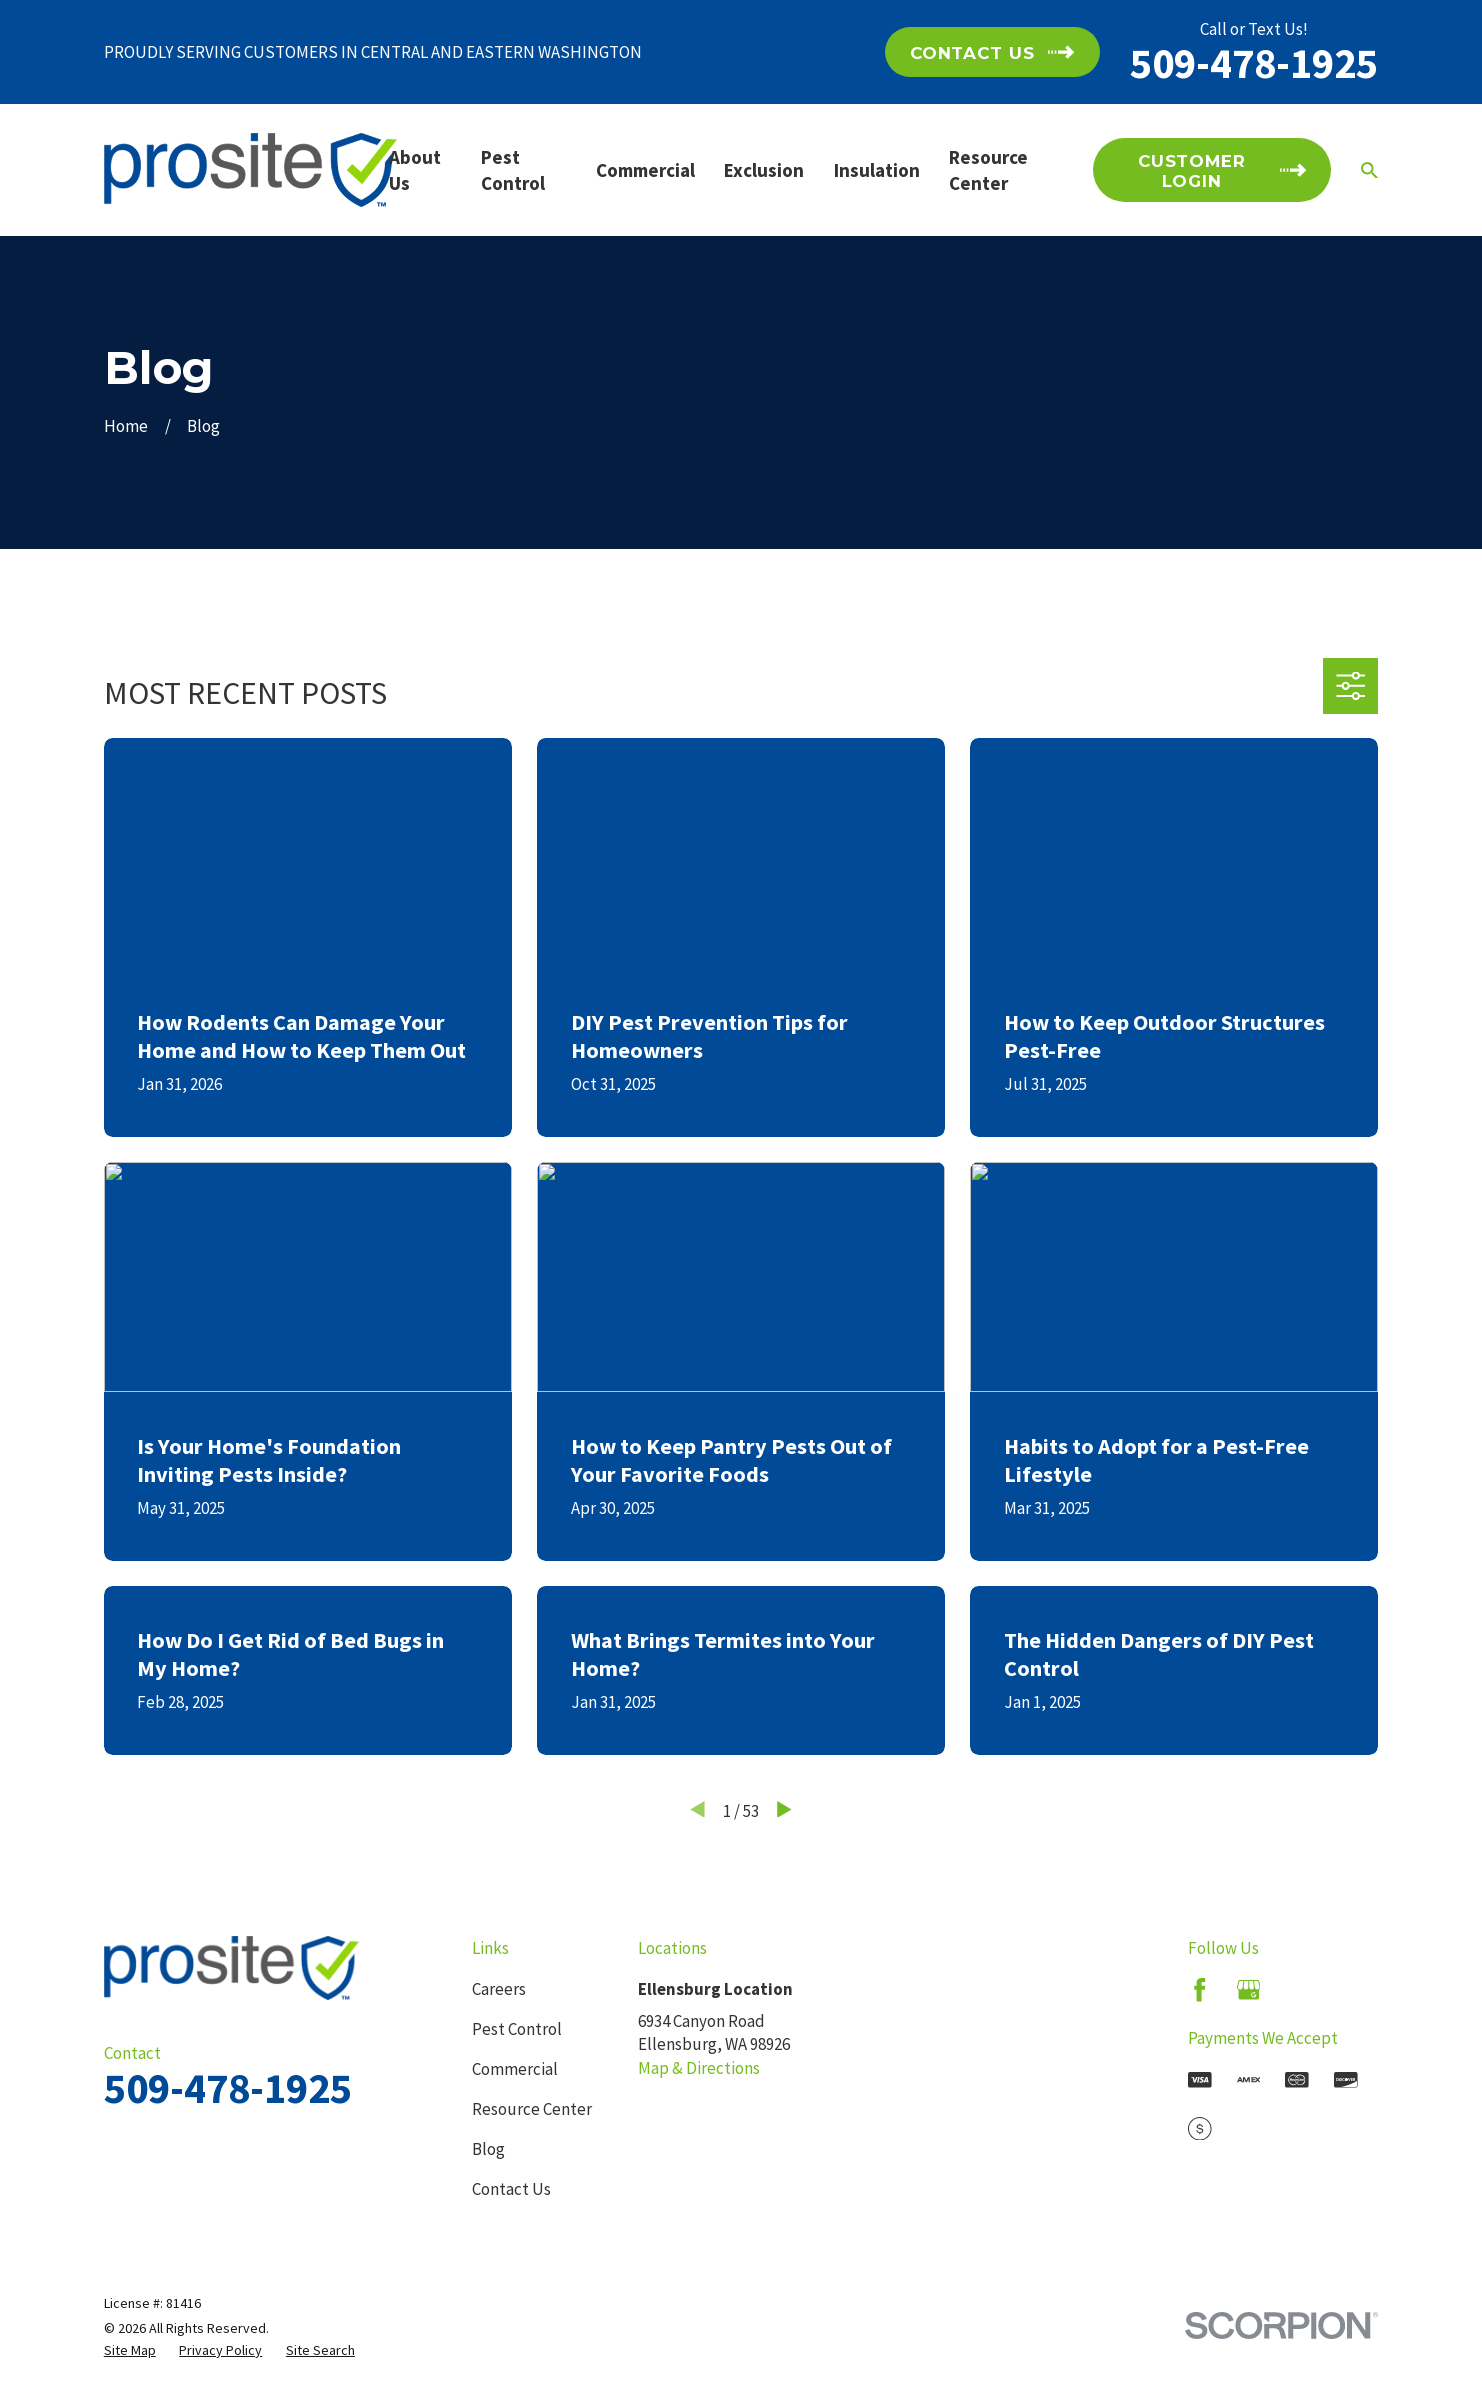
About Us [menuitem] (415, 170)
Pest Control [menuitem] (513, 170)
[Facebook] (1200, 1990)
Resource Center (532, 2109)
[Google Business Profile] (1249, 1990)
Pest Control (517, 2029)
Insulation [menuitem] (877, 170)
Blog (488, 2149)
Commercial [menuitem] (645, 170)
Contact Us (511, 2189)
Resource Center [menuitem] (988, 170)
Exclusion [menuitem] (764, 170)
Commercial (515, 2069)
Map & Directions (699, 2068)
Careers (499, 1989)
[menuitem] (130, 2351)
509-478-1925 (1254, 63)
